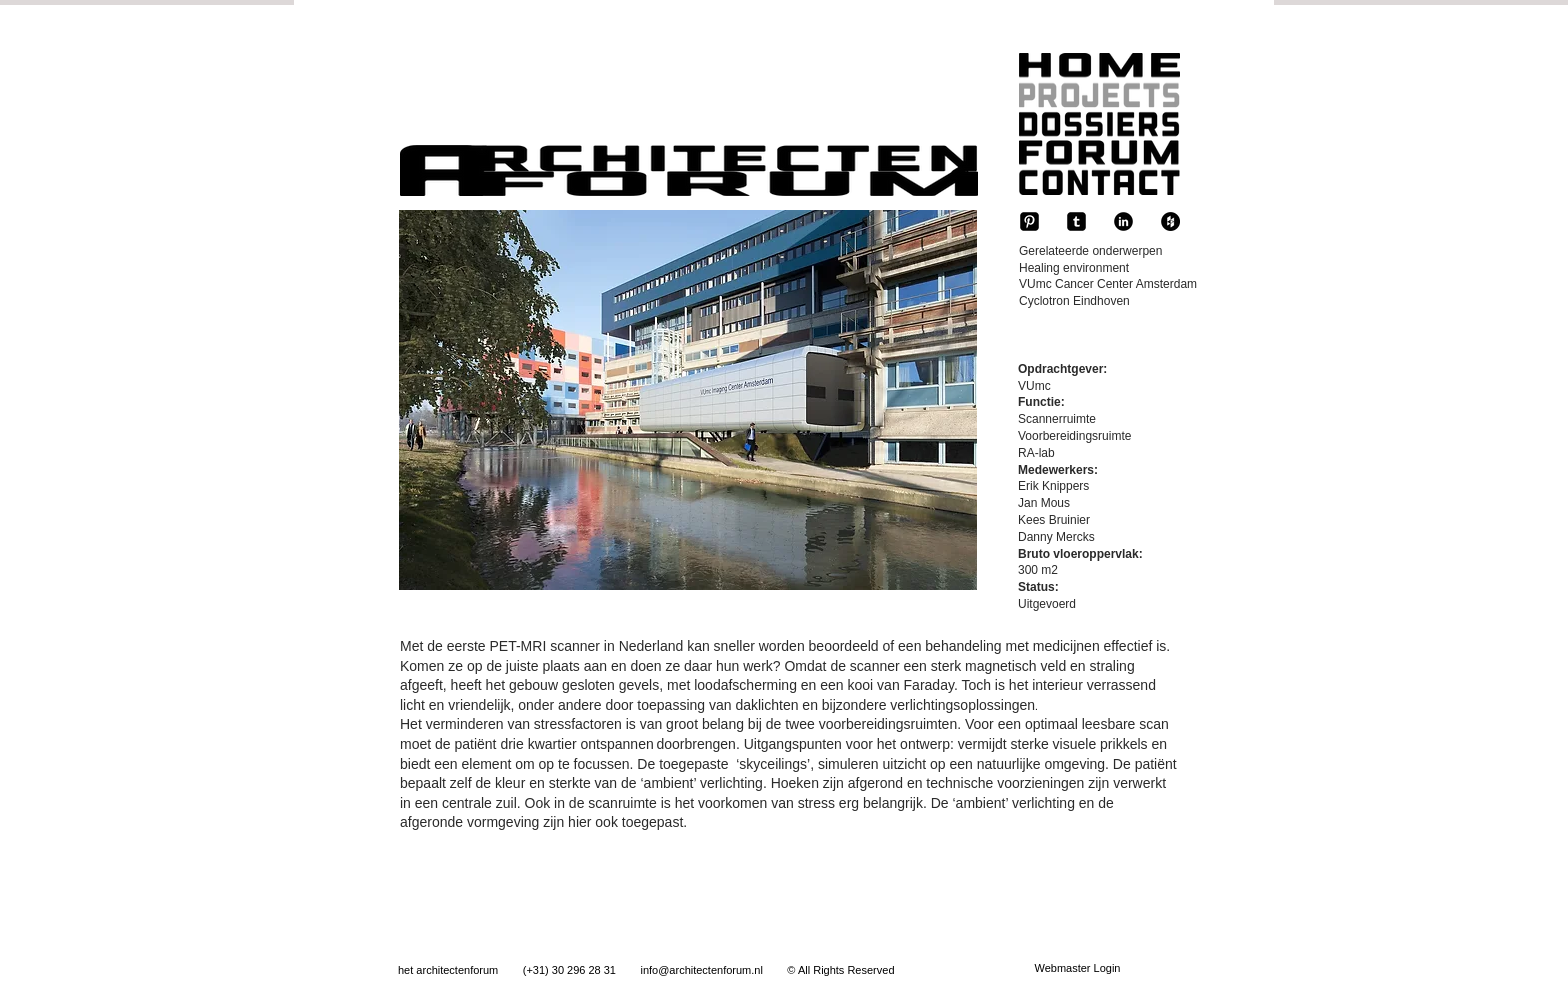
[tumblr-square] (1076, 221)
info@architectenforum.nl (701, 970)
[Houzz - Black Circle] (1170, 221)
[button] (688, 400)
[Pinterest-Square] (1029, 221)
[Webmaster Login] (1077, 969)
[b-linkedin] (1123, 221)
